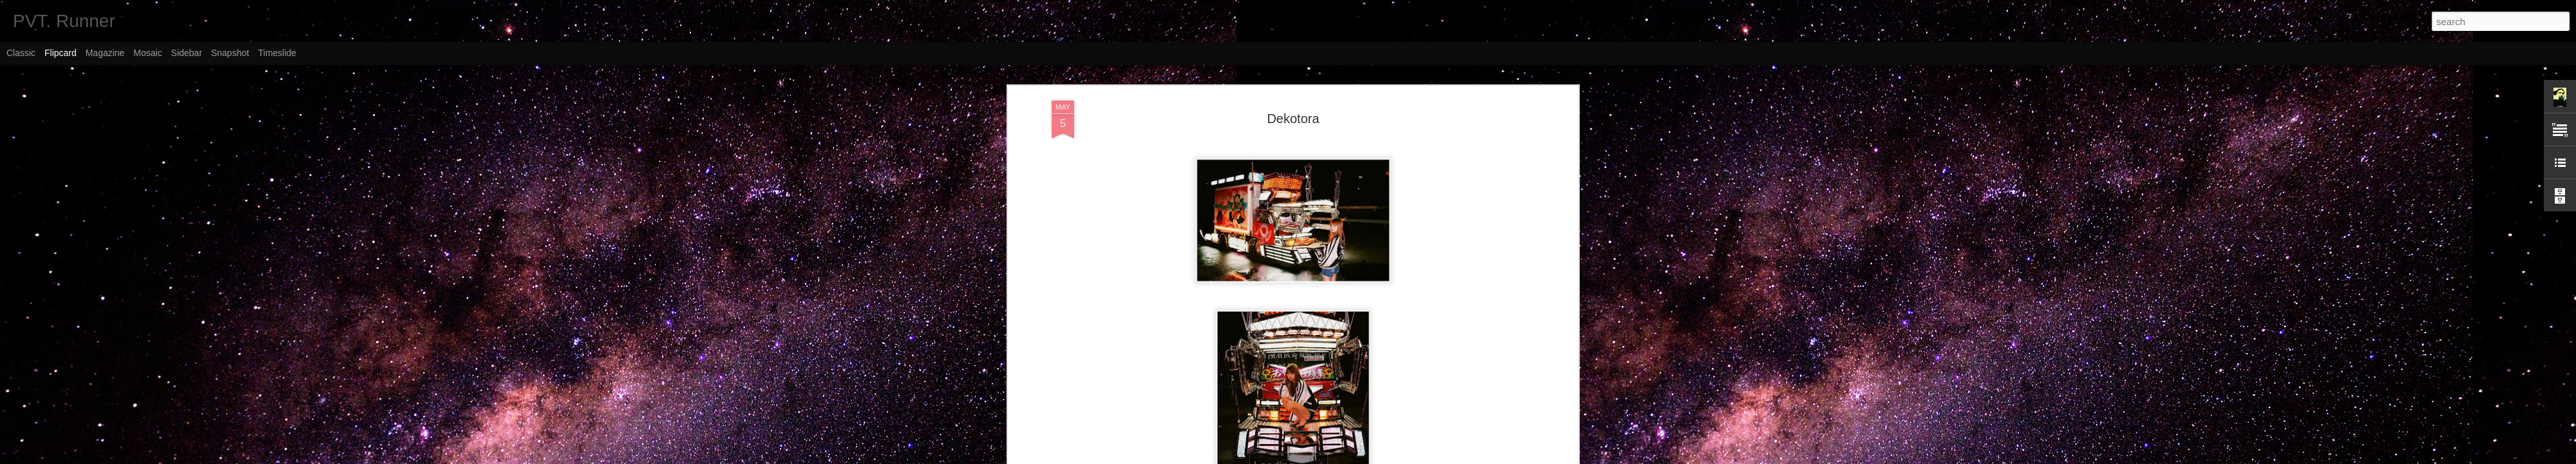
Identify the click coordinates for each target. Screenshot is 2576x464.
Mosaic (147, 53)
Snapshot (230, 53)
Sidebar (186, 53)
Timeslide (277, 53)
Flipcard (60, 53)
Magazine (105, 53)
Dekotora (1293, 118)
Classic (20, 53)
